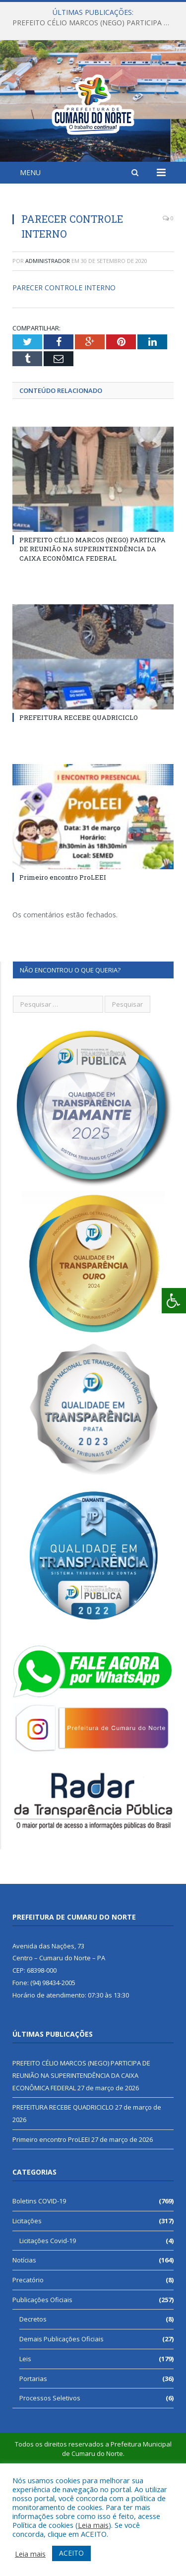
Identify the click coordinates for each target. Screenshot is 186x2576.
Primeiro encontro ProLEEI (62, 951)
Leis (25, 2433)
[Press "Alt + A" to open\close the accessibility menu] (174, 1300)
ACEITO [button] (71, 2553)
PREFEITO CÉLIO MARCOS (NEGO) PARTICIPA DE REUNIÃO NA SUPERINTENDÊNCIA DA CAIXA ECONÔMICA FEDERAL (95, 22)
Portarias (33, 2452)
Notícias (24, 2334)
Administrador (47, 335)
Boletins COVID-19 (39, 2275)
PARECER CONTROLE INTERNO (64, 362)
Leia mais (93, 2525)
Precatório (28, 2354)
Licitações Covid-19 (47, 2315)
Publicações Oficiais (42, 2374)
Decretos (33, 2393)
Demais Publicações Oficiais (61, 2413)
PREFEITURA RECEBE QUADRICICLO (78, 791)
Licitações (27, 2295)
